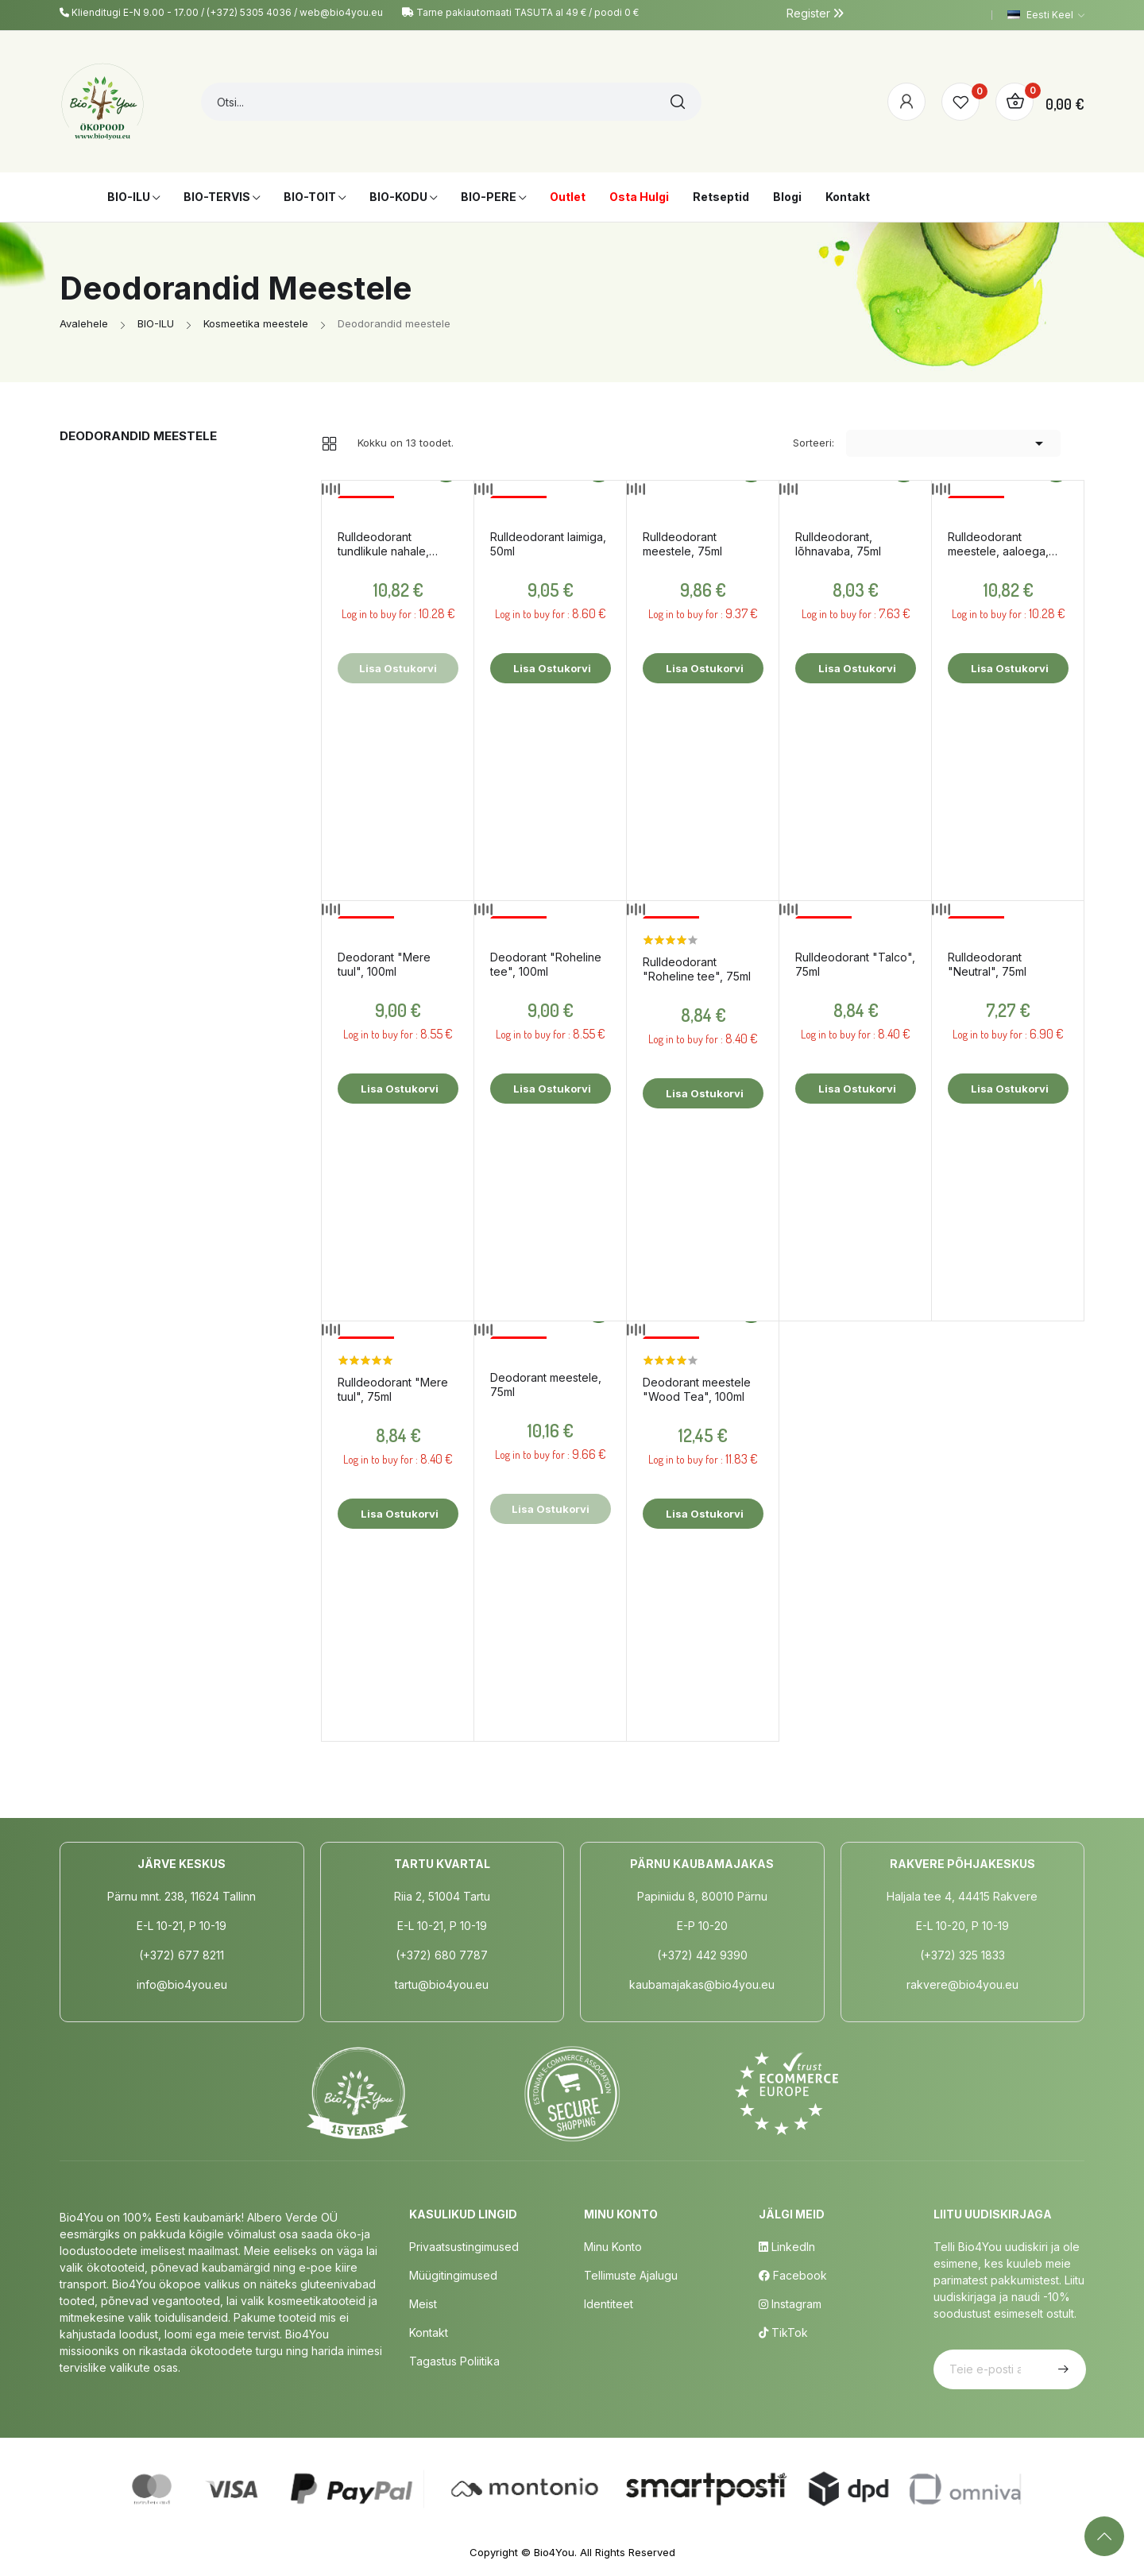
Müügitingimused (453, 2275)
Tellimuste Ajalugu (631, 2275)
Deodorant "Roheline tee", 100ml (545, 964)
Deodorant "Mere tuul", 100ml (384, 964)
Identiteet (608, 2304)
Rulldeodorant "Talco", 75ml (855, 964)
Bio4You (554, 2552)
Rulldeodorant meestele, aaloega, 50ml (998, 544)
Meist (423, 2304)
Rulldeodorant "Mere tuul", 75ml (393, 1389)
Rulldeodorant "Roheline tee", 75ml (697, 969)
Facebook (793, 2275)
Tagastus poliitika (454, 2361)
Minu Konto (613, 2246)
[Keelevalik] (1045, 15)
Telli (1061, 2369)
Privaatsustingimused (464, 2246)
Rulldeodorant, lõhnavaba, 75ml (838, 544)
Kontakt (428, 2332)
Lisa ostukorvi (551, 668)
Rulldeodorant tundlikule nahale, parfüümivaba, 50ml (389, 544)
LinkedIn (787, 2246)
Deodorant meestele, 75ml (545, 1384)
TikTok (783, 2332)
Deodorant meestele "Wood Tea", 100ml (697, 1389)
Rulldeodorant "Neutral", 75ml (987, 964)
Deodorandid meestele (138, 436)
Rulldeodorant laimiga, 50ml (548, 544)
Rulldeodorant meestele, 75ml (682, 544)
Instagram (790, 2304)
